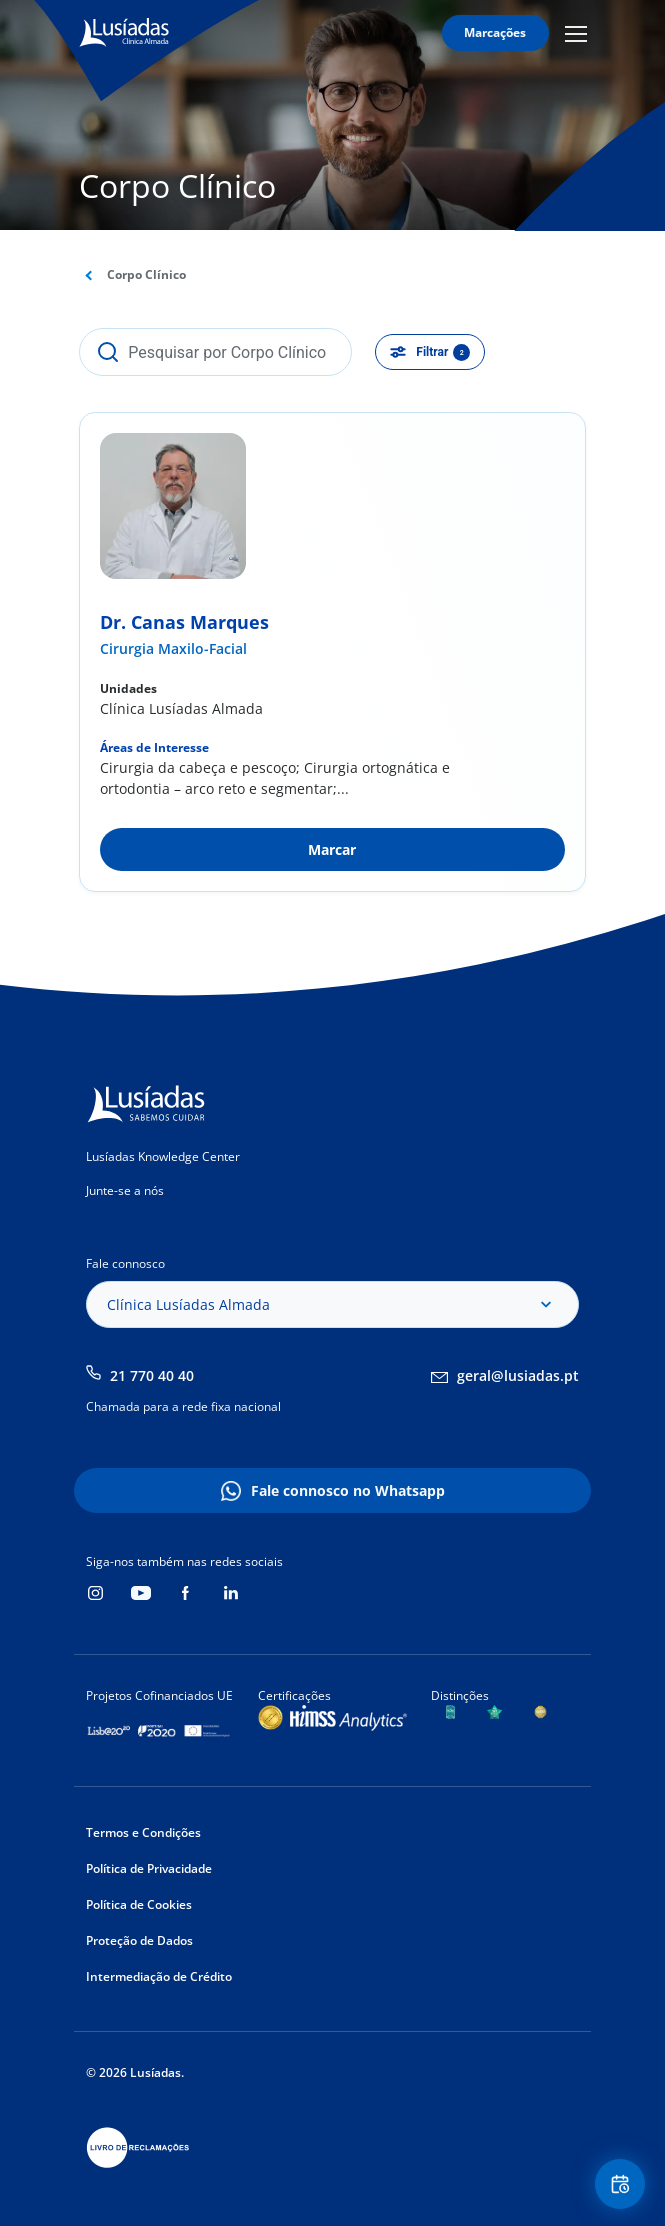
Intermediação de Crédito (159, 1976)
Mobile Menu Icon (576, 33)
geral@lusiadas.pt (518, 1375)
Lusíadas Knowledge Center (163, 1156)
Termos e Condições (143, 1832)
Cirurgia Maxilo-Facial (173, 648)
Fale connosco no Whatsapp (348, 1490)
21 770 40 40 (152, 1375)
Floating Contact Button (623, 2184)
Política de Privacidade (149, 1868)
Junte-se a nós (125, 1190)
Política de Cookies (139, 1904)
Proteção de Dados (139, 1940)
